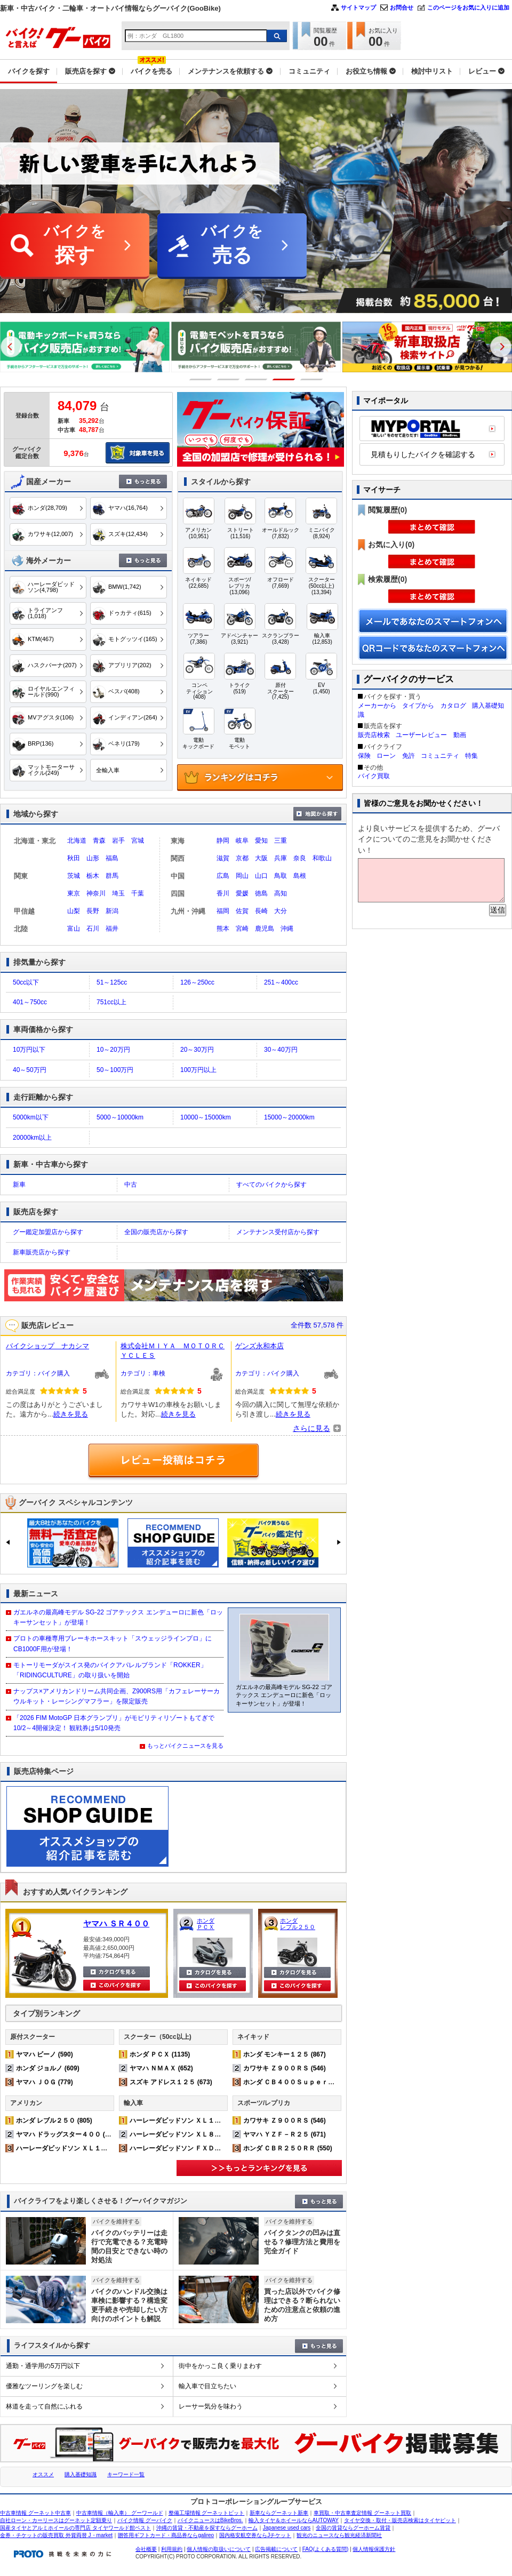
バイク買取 (374, 776)
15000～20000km (289, 1117)
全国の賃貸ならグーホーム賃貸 (353, 2528)
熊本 (223, 928)
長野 (92, 911)
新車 (19, 1184)
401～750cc (30, 1002)
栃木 (92, 875)
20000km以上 (32, 1137)
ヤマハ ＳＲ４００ (116, 1923)
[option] (85, 347)
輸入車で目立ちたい (207, 2386)
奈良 (299, 858)
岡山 (242, 875)
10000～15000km (205, 1117)
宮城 (137, 840)
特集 (471, 755)
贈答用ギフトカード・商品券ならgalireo (166, 2535)
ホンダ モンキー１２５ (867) (284, 2054)
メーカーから (377, 705)
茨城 (73, 875)
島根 (299, 875)
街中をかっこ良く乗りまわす (220, 2366)
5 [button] (311, 379)
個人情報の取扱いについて (219, 2549)
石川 (92, 928)
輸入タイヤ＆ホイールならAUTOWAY (294, 2520)
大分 (280, 911)
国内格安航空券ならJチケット (255, 2535)
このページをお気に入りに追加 (468, 7)
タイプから (418, 705)
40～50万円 (29, 1070)
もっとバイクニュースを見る (185, 1745)
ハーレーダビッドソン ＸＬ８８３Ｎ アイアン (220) (206, 2134)
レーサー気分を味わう (211, 2406)
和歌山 (322, 858)
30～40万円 (281, 1049)
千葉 (137, 893)
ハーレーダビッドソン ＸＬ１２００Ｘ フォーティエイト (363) (108, 2148)
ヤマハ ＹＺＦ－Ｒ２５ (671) (284, 2134)
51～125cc (112, 982)
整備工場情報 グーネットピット (207, 2513)
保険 (364, 755)
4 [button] (284, 379)
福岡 (223, 911)
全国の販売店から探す (156, 1232)
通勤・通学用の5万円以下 (43, 2366)
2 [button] (228, 379)
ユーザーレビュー (421, 735)
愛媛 (242, 893)
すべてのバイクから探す (271, 1184)
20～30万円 (197, 1049)
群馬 (112, 875)
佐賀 (242, 911)
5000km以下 (31, 1117)
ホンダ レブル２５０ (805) (54, 2120)
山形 (92, 858)
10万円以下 (29, 1049)
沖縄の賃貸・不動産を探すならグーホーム (207, 2528)
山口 (261, 875)
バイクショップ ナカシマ (47, 1346)
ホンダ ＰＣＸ (205, 1923)
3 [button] (256, 379)
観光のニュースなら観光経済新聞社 (339, 2535)
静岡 (223, 840)
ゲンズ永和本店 (259, 1346)
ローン (386, 755)
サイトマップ (358, 7)
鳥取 (280, 875)
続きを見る (70, 1414)
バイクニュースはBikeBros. (210, 2520)
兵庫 (280, 858)
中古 (130, 1184)
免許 (408, 755)
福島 (112, 858)
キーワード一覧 (126, 2474)
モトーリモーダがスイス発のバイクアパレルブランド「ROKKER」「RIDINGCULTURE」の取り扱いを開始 (110, 1670)
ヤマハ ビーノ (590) (44, 2054)
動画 (459, 735)
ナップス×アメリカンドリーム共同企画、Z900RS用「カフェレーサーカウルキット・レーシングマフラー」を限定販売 (116, 1696)
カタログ (453, 705)
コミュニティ (440, 755)
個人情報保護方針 (374, 2549)
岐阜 (242, 840)
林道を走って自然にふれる (44, 2406)
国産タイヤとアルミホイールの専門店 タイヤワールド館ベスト (75, 2528)
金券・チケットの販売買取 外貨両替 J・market (56, 2535)
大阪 (261, 858)
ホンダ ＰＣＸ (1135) (160, 2054)
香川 (223, 893)
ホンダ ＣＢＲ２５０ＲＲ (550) (287, 2148)
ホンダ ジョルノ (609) (47, 2068)
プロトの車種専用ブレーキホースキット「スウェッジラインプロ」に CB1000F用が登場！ (112, 1643)
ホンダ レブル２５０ (297, 1923)
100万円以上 (198, 1070)
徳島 (261, 893)
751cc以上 (111, 1002)
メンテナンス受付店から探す (277, 1232)
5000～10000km (120, 1117)
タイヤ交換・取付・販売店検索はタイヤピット (400, 2520)
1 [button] (200, 379)
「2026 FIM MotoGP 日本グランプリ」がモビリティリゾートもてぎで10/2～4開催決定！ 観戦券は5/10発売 (113, 1723)
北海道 (76, 840)
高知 (280, 893)
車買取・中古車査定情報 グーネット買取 (362, 2513)
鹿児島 (264, 928)
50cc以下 (26, 982)
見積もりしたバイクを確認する (423, 454)
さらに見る (311, 1428)
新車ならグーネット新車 (279, 2513)
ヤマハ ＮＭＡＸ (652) (161, 2068)
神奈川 (96, 893)
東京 (73, 893)
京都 (242, 858)
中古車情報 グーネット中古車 (35, 2513)
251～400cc (281, 982)
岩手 (118, 840)
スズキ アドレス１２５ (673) (171, 2082)
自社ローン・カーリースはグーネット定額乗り (56, 2520)
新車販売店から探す (41, 1252)
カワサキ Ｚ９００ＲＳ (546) (284, 2068)
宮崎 (242, 928)
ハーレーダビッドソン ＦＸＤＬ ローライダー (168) (206, 2148)
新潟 (112, 911)
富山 (73, 928)
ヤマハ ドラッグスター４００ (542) (67, 2134)
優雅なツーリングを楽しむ (44, 2386)
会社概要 (146, 2549)
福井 (112, 928)
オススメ (43, 2474)
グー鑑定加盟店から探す (48, 1232)
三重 (280, 840)
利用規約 (171, 2549)
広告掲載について (276, 2549)
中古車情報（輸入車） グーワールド (119, 2513)
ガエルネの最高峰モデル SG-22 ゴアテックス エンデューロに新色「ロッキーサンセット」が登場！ (118, 1617)
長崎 (261, 911)
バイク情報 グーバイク (144, 2520)
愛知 (261, 840)
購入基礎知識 (81, 2474)
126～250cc (197, 982)
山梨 (73, 911)
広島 (223, 875)
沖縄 (287, 928)
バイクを (74, 246)
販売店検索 (374, 735)
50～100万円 (115, 1070)
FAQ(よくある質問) (325, 2549)
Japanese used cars (287, 2528)
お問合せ (401, 7)
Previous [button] (11, 346)
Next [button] (500, 346)
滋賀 (223, 858)
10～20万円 (113, 1049)
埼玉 (118, 893)
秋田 (73, 858)
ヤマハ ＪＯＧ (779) (44, 2082)
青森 (99, 840)
